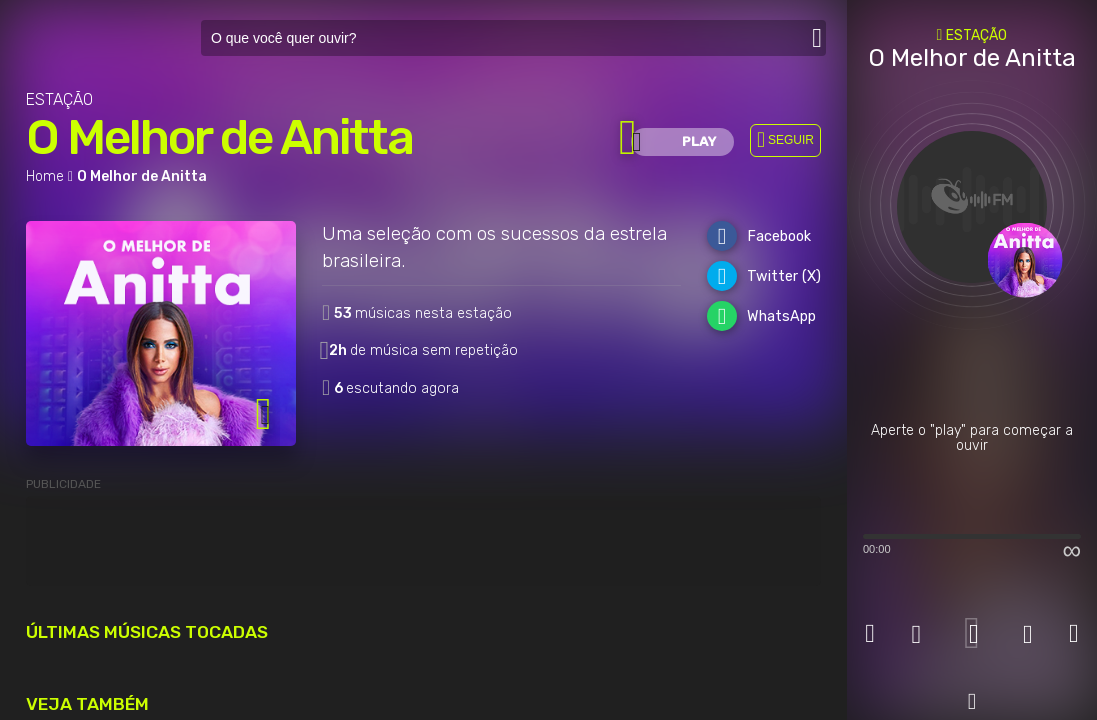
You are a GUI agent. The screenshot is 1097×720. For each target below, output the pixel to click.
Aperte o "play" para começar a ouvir (972, 438)
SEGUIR (791, 140)
